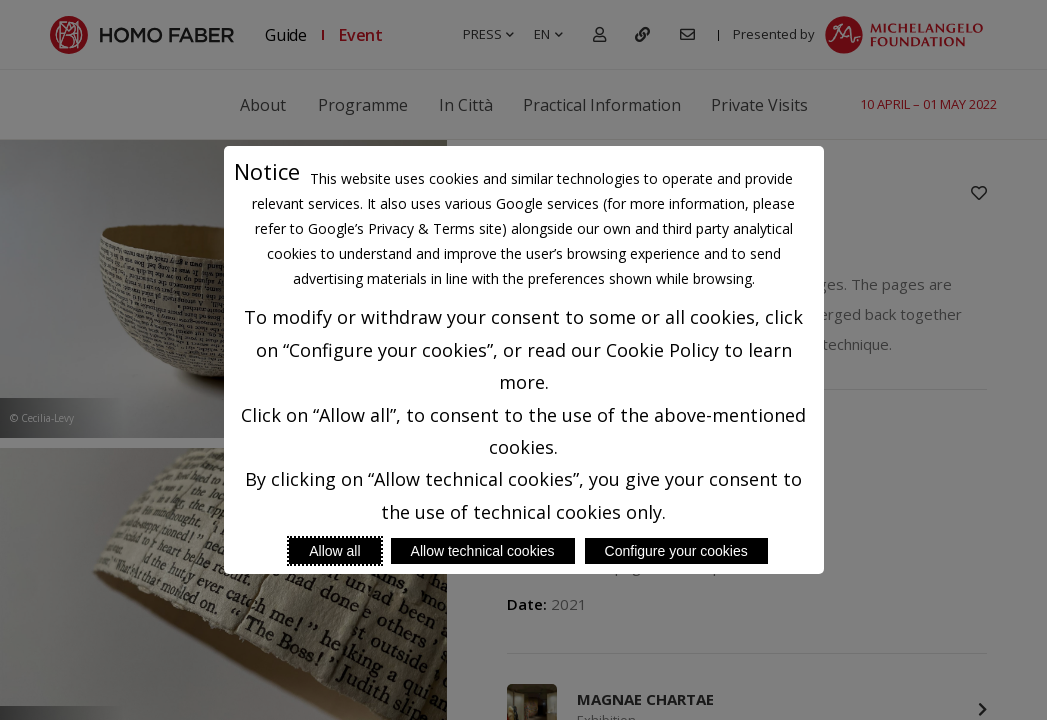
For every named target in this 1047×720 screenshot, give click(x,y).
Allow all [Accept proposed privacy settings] (334, 551)
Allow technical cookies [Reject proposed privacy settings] (483, 551)
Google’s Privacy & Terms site (405, 228)
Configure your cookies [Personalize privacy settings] (676, 551)
